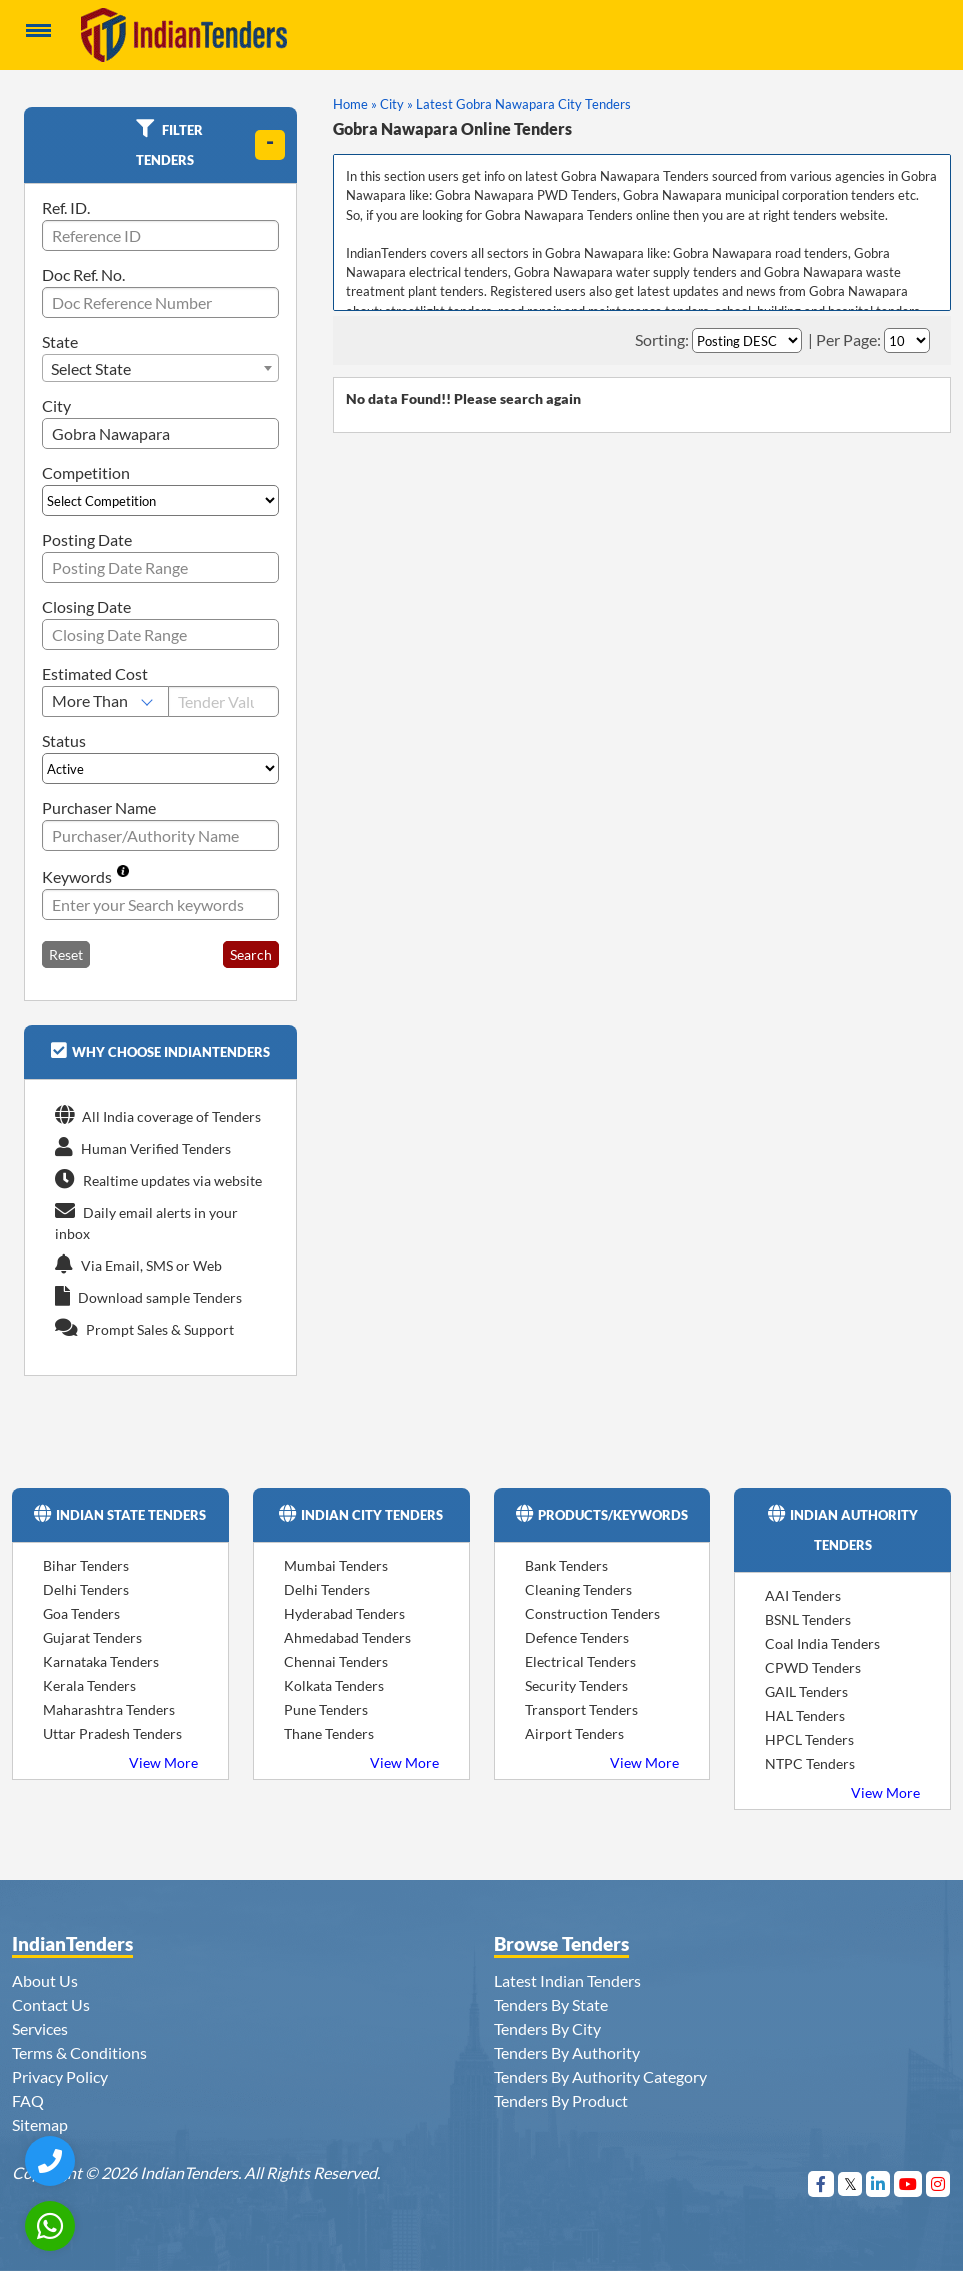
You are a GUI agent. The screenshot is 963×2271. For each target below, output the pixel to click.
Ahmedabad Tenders (347, 1637)
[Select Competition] (160, 500)
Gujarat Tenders (92, 1637)
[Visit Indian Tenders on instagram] (938, 2183)
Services (40, 2028)
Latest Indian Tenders (567, 1980)
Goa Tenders (81, 1613)
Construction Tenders (592, 1613)
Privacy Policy (60, 2076)
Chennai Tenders (336, 1661)
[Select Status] (160, 768)
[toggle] (270, 145)
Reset (66, 954)
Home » (355, 104)
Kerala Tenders (89, 1685)
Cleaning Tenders (578, 1589)
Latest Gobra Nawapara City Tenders (523, 104)
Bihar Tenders (86, 1565)
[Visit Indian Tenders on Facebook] (821, 2183)
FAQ (28, 2100)
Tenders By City (547, 2028)
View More (163, 1762)
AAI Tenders (803, 1595)
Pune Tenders (326, 1709)
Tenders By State (551, 2004)
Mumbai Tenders (336, 1565)
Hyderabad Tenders (344, 1613)
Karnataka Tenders (101, 1661)
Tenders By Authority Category (600, 2076)
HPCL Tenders (809, 1739)
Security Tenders (576, 1685)
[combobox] (160, 368)
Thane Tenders (329, 1733)
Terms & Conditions (79, 2052)
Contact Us (51, 2004)
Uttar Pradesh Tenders (112, 1733)
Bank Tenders (566, 1565)
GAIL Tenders (806, 1691)
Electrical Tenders (580, 1661)
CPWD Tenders (813, 1667)
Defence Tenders (577, 1637)
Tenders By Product (561, 2100)
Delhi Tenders (86, 1589)
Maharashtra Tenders (109, 1709)
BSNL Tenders (808, 1619)
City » (396, 104)
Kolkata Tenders (334, 1685)
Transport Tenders (581, 1709)
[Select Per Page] (907, 340)
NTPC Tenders (810, 1763)
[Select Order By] (747, 340)
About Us (45, 1980)
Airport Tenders (574, 1733)
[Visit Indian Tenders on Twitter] (850, 2183)
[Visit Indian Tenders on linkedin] (878, 2183)
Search (251, 954)
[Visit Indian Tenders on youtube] (908, 2183)
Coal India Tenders (822, 1643)
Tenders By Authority (567, 2052)
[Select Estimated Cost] (105, 701)
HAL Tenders (805, 1715)
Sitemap (40, 2124)
